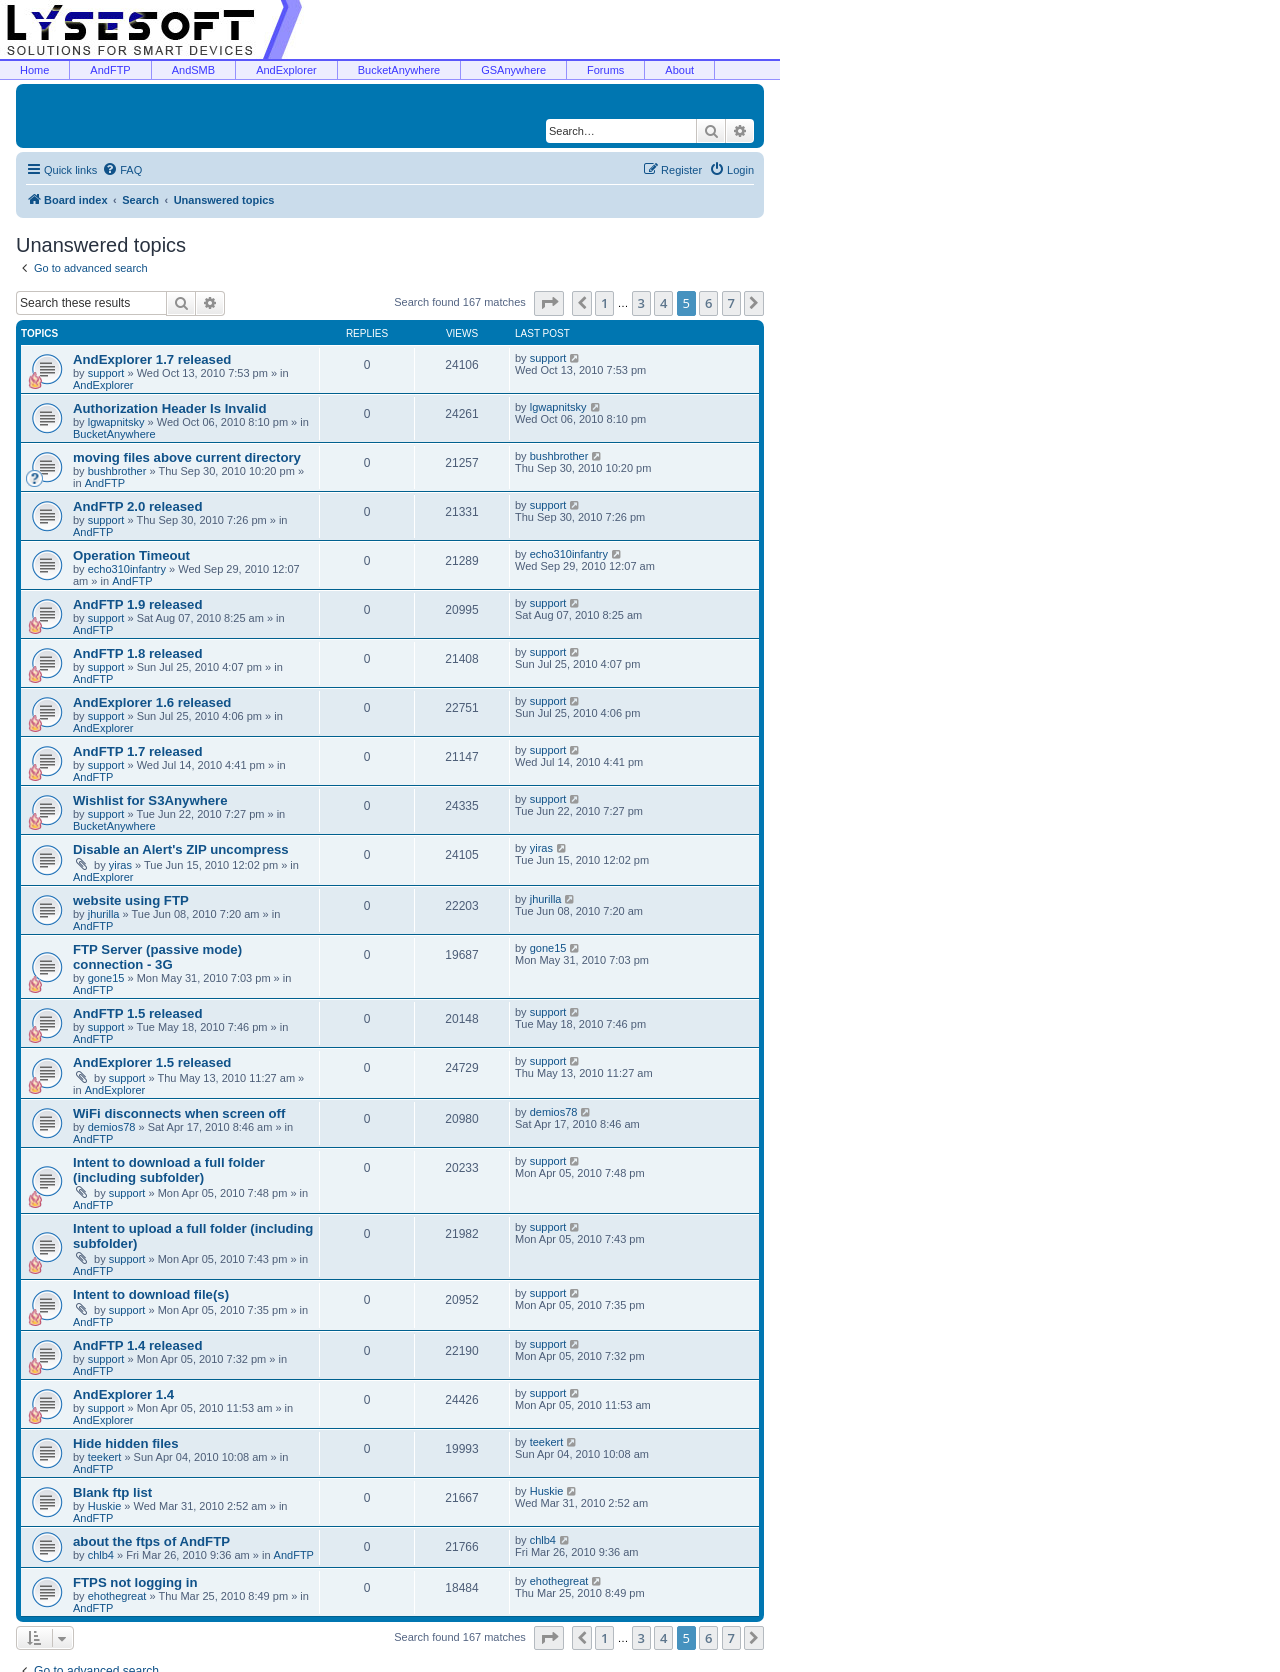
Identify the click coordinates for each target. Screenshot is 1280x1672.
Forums (605, 70)
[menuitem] (122, 170)
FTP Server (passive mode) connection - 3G (157, 957)
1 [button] (604, 303)
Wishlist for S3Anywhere (150, 800)
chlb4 (101, 1555)
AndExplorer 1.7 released (152, 359)
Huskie (105, 1506)
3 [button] (641, 303)
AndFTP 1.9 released (138, 604)
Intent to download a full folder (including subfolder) (169, 1170)
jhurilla (104, 914)
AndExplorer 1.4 (123, 1394)
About (679, 70)
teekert (105, 1457)
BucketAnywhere (399, 70)
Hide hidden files (126, 1443)
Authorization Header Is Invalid (169, 408)
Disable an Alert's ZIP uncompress (181, 849)
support (106, 373)
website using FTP (131, 900)
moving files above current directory (187, 457)
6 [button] (708, 303)
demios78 (112, 1127)
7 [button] (731, 303)
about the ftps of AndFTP (151, 1541)
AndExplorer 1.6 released (152, 702)
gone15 (106, 978)
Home (34, 70)
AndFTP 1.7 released (138, 751)
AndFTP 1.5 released (138, 1013)
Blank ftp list (112, 1492)
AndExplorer (286, 70)
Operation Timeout (131, 555)
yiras (120, 865)
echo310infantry (127, 569)
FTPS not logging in (135, 1582)
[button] (549, 303)
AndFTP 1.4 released (138, 1345)
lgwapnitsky (116, 422)
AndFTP (110, 70)
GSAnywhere (513, 70)
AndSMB (193, 70)
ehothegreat (117, 1596)
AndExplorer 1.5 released (152, 1062)
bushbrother (117, 471)
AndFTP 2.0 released (138, 506)
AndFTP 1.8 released (138, 653)
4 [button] (663, 303)
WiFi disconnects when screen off (179, 1113)
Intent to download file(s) (151, 1294)
